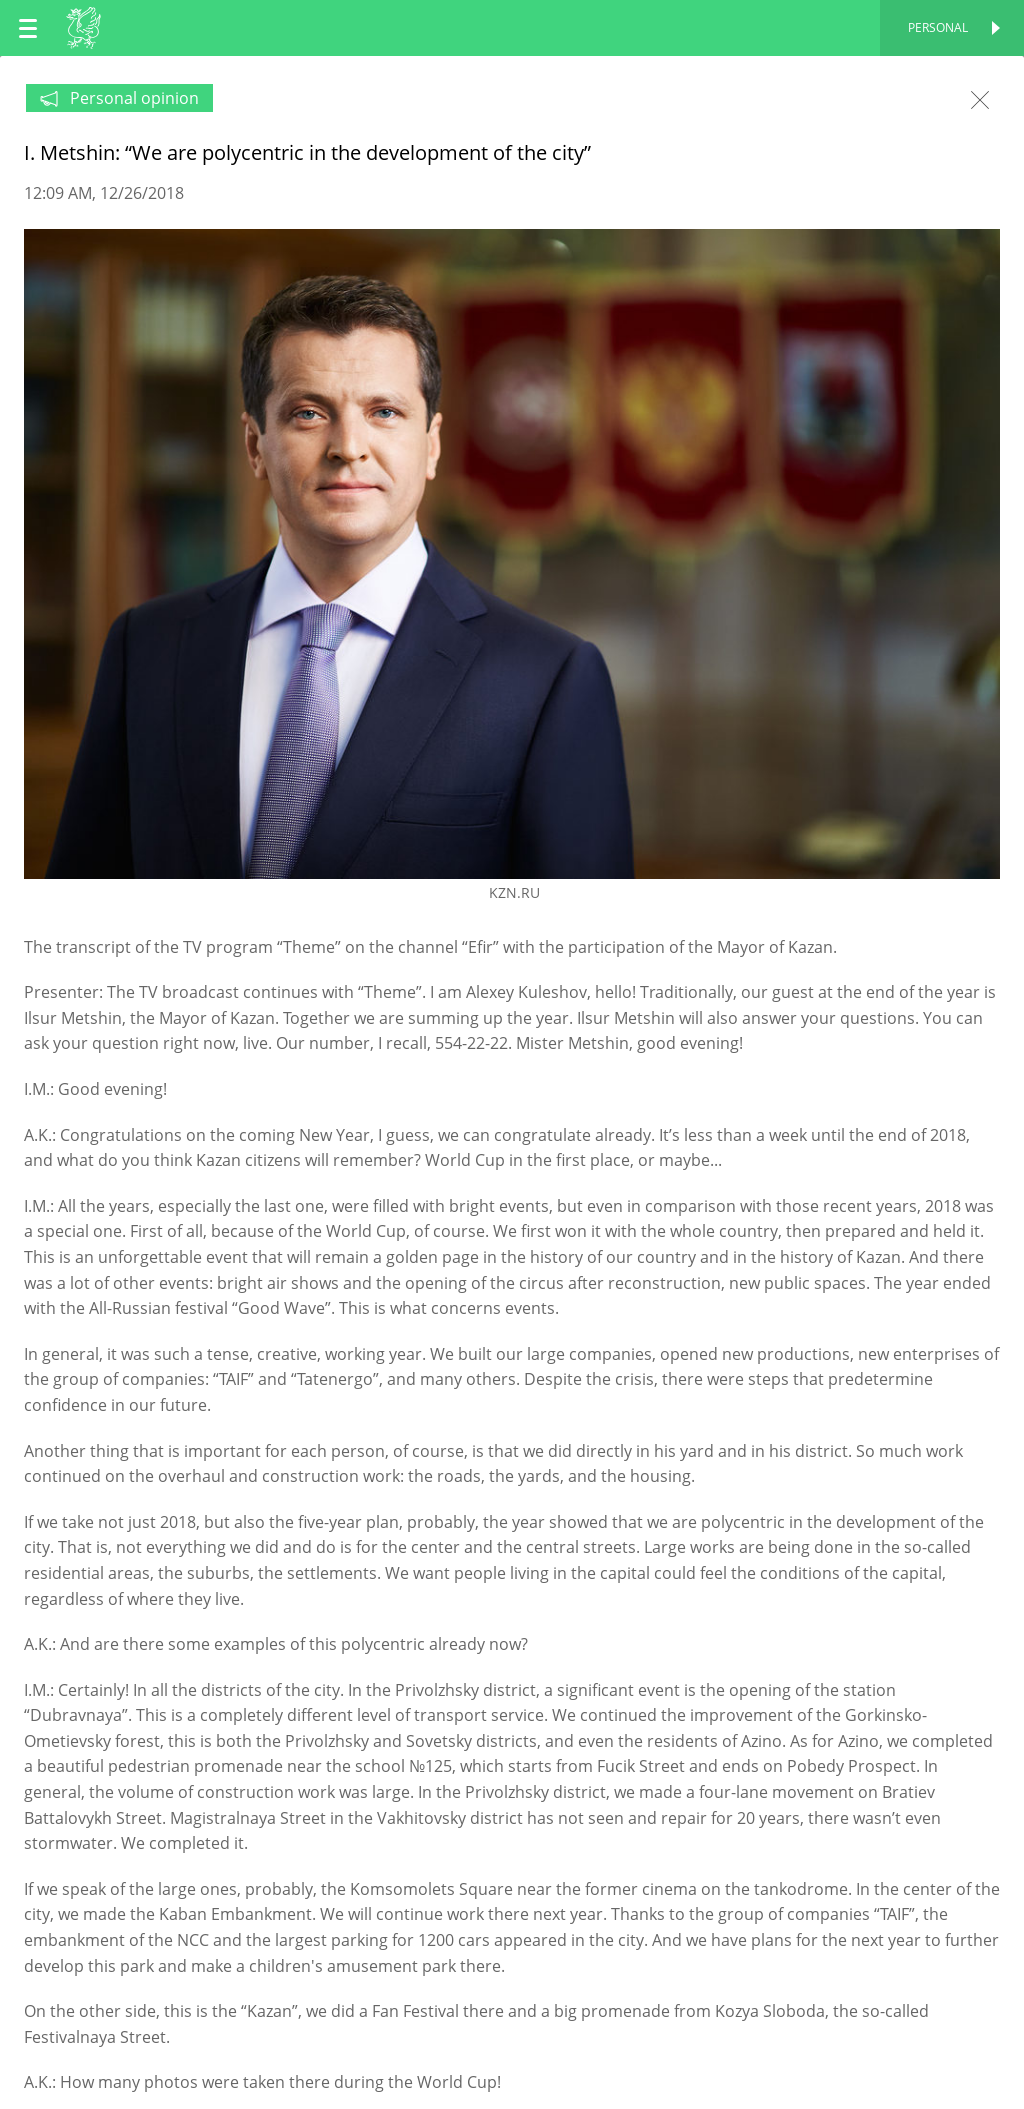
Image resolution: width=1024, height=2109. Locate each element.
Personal (938, 27)
